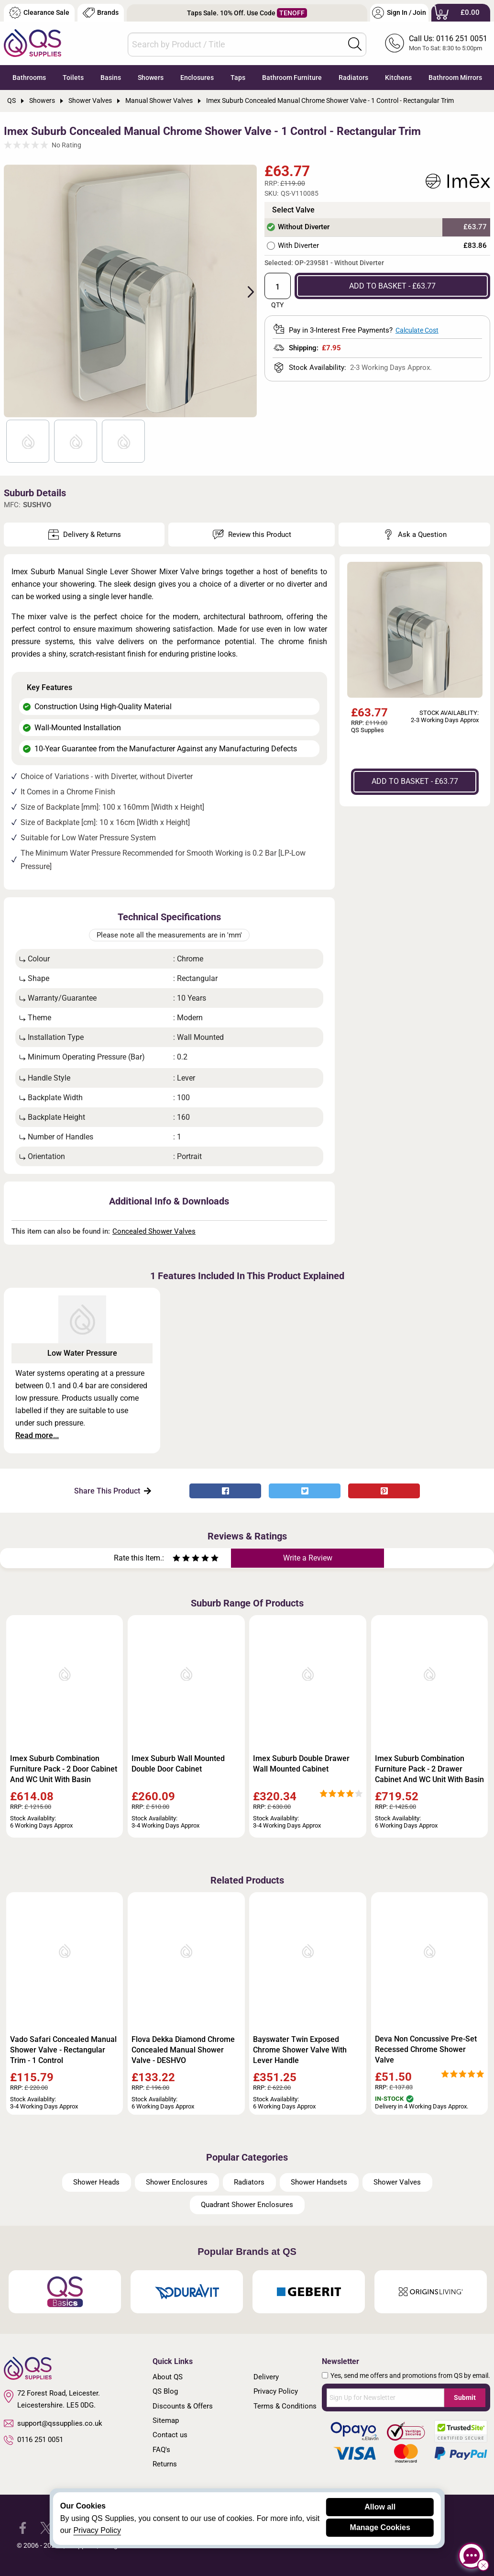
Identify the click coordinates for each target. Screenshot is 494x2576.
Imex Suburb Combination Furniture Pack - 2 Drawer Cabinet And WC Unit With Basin (429, 1769)
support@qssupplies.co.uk (53, 2423)
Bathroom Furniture (292, 77)
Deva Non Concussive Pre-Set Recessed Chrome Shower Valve (426, 2049)
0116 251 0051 (33, 2440)
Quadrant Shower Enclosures (247, 2204)
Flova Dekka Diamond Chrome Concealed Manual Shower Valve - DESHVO (183, 2050)
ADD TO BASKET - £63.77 (392, 285)
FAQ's (161, 2449)
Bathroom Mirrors (455, 77)
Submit (465, 2397)
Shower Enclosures (177, 2182)
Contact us (170, 2435)
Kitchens (398, 77)
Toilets (73, 77)
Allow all (379, 2507)
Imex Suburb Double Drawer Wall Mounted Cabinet (301, 1763)
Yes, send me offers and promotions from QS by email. (410, 2375)
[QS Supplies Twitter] (46, 2527)
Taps (238, 77)
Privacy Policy (275, 2391)
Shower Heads (96, 2182)
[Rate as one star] (176, 1559)
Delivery (266, 2377)
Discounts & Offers (183, 2406)
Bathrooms (29, 77)
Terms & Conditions (285, 2406)
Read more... (37, 1435)
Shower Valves (397, 2182)
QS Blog (165, 2391)
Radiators (353, 77)
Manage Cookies (380, 2527)
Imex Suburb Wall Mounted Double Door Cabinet (178, 1763)
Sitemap (166, 2420)
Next (245, 290)
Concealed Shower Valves (154, 1231)
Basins (110, 77)
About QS (168, 2377)
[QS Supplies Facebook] (23, 2527)
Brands (101, 13)
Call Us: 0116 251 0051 (448, 38)
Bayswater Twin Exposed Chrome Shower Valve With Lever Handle (300, 2050)
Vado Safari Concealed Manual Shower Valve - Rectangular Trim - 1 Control (63, 2050)
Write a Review (307, 1557)
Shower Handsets (319, 2182)
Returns (165, 2464)
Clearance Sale (39, 13)
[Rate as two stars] (181, 1559)
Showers (151, 77)
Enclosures (197, 77)
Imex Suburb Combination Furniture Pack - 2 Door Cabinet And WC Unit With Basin (63, 1769)
